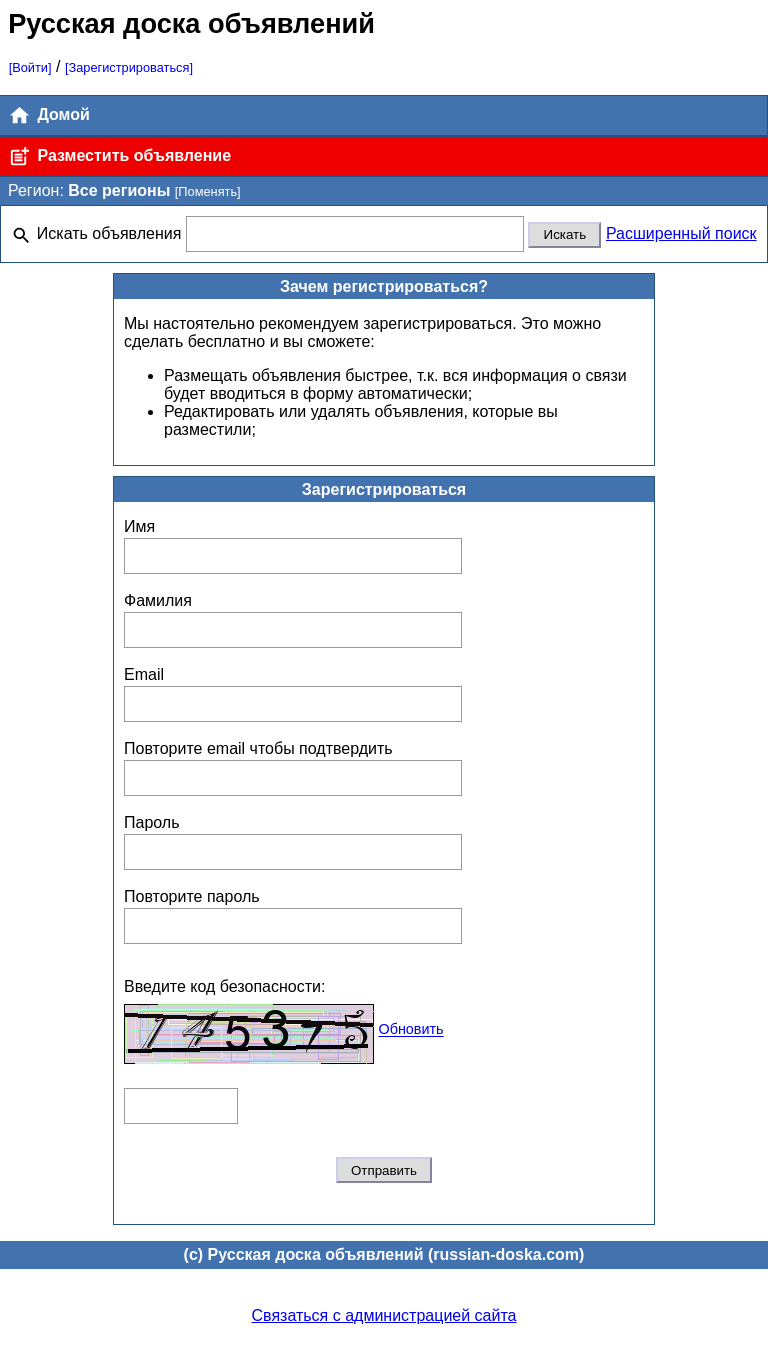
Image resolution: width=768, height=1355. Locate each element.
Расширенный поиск (681, 233)
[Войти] (30, 67)
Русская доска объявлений (191, 23)
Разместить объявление (119, 156)
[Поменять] (208, 191)
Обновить (410, 1030)
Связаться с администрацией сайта (384, 1315)
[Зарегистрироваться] (129, 67)
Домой (49, 115)
